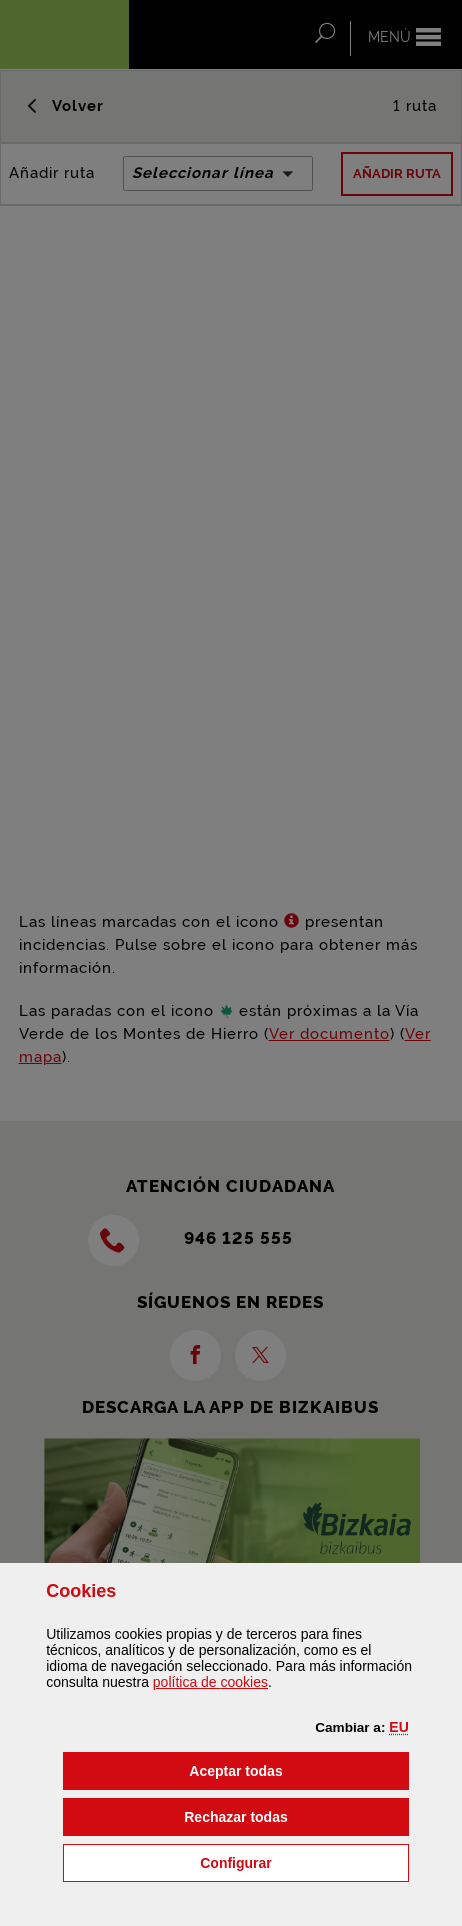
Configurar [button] (304, 1861)
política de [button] (210, 1682)
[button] (398, 1727)
